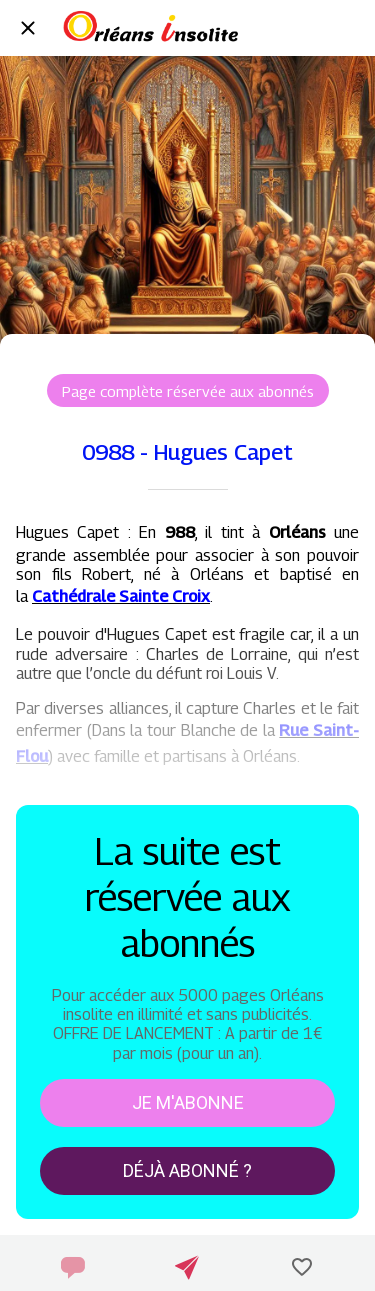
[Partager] (187, 1267)
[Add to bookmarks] (302, 1267)
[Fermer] (28, 28)
